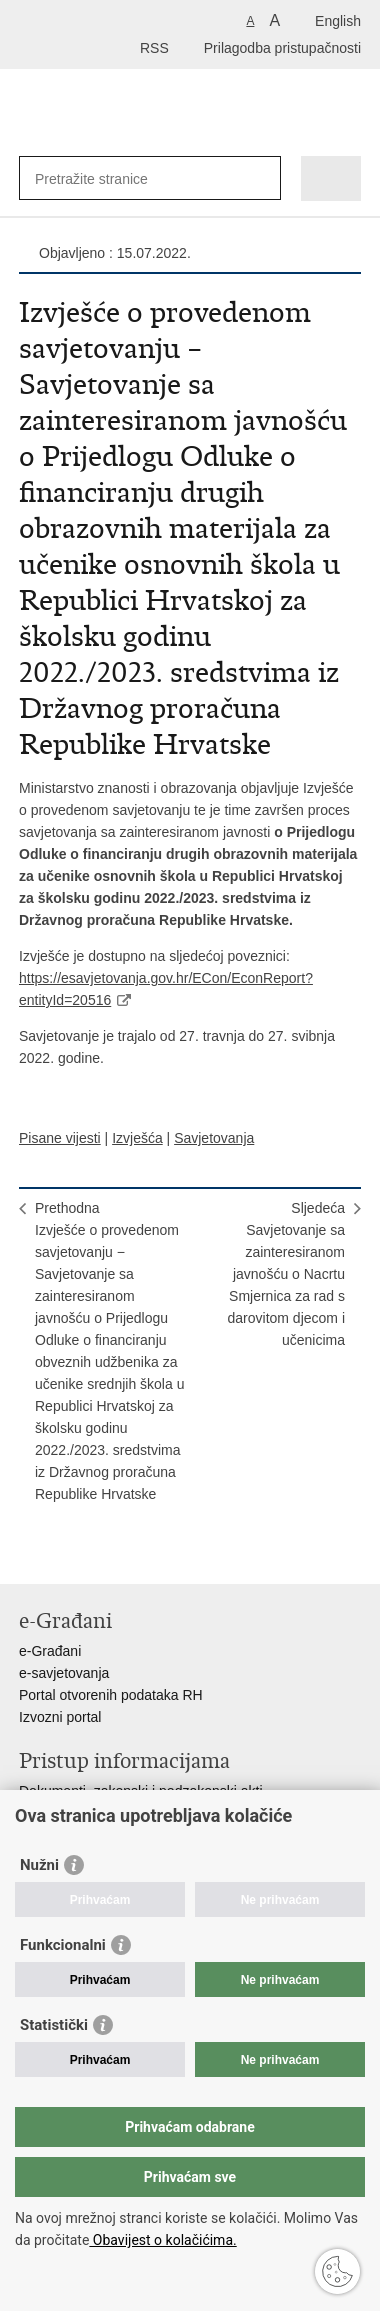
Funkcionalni (63, 1945)
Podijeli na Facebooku (72, 1552)
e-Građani (50, 1651)
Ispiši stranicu (29, 1552)
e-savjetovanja (64, 1673)
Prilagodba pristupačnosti (282, 48)
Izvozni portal (60, 1717)
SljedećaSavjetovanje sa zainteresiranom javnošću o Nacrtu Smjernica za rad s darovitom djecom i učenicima (287, 1274)
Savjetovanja (214, 1138)
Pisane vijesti (60, 1138)
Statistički (54, 2025)
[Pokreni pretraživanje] (261, 178)
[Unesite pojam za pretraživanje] (107, 178)
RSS (154, 48)
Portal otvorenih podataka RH (111, 1695)
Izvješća (137, 1138)
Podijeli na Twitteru (115, 1552)
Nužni (39, 1865)
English (338, 21)
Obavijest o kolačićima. (162, 2240)
